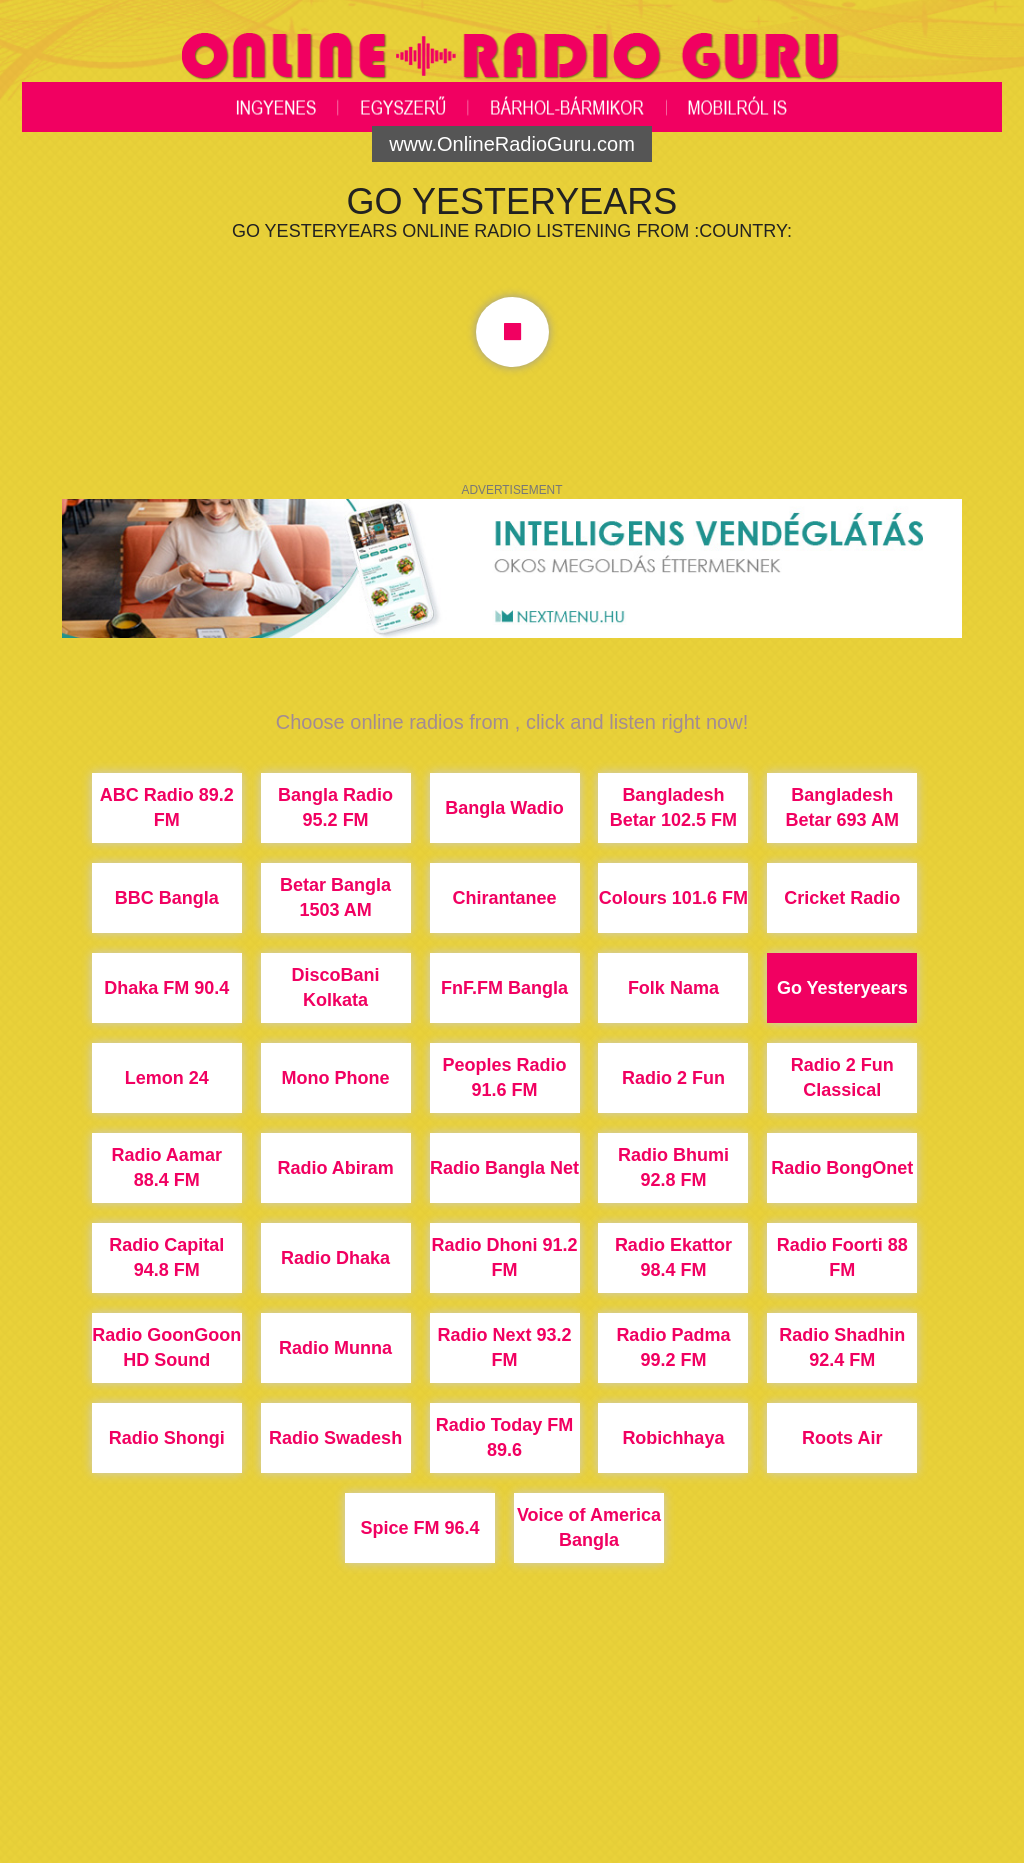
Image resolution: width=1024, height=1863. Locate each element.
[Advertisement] (512, 1788)
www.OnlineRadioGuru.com (512, 144)
